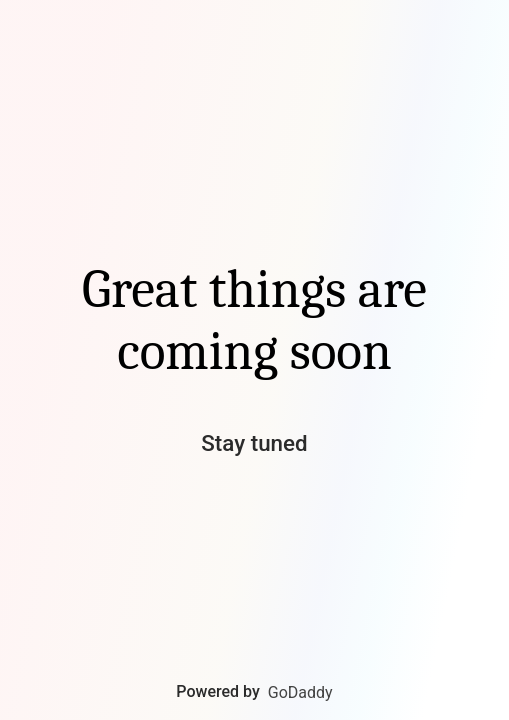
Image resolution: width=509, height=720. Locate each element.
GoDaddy (300, 692)
